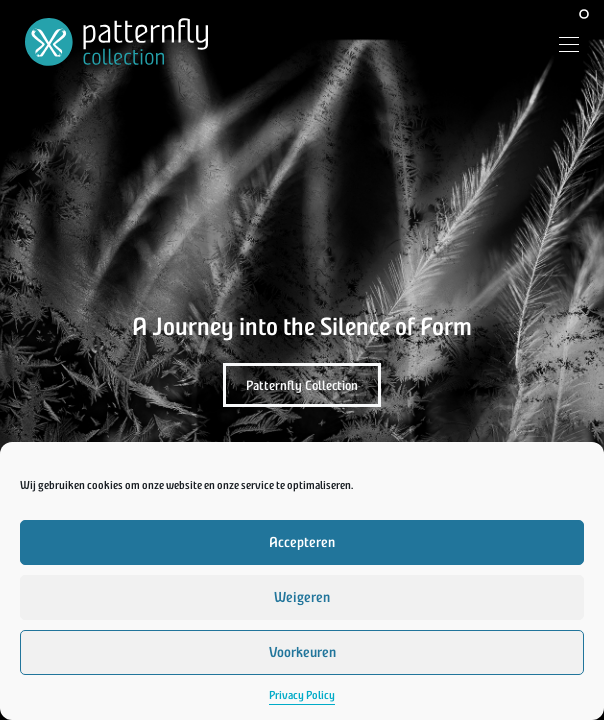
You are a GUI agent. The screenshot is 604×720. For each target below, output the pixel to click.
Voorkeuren (302, 652)
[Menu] (561, 47)
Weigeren (302, 597)
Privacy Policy (302, 695)
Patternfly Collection (302, 385)
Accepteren (302, 542)
